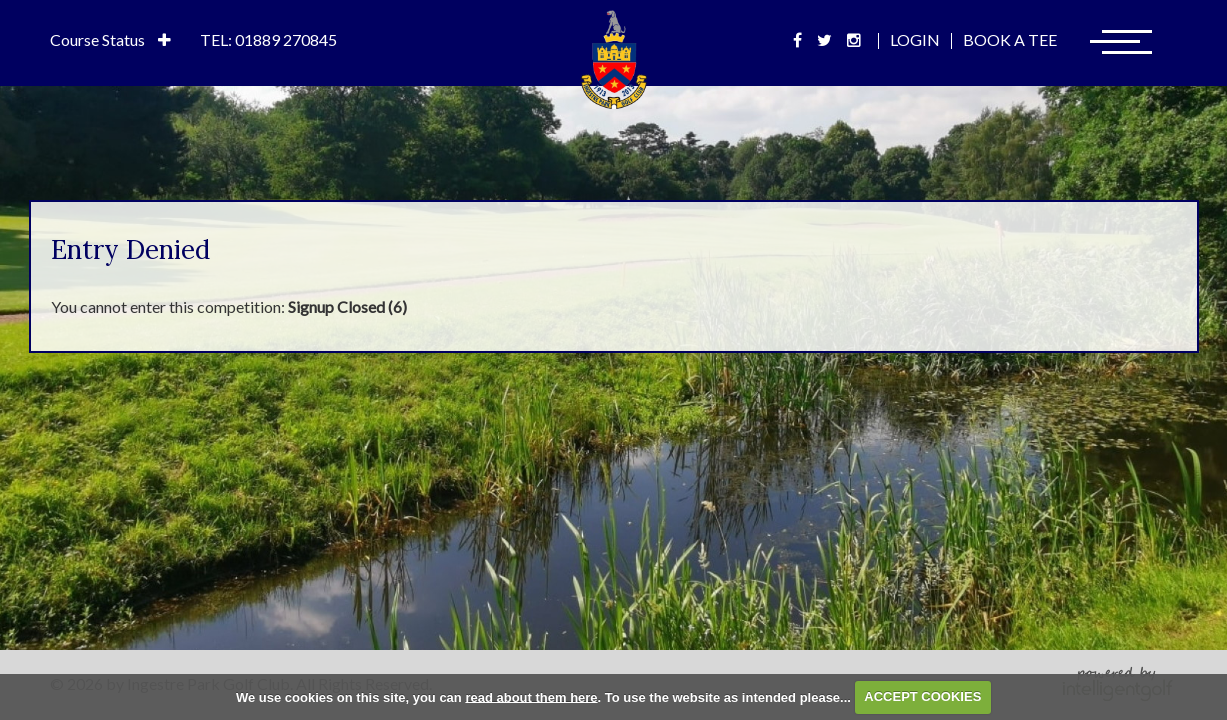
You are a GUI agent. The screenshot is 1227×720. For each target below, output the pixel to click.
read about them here (531, 696)
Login (915, 39)
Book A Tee (1010, 39)
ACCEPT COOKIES (922, 696)
